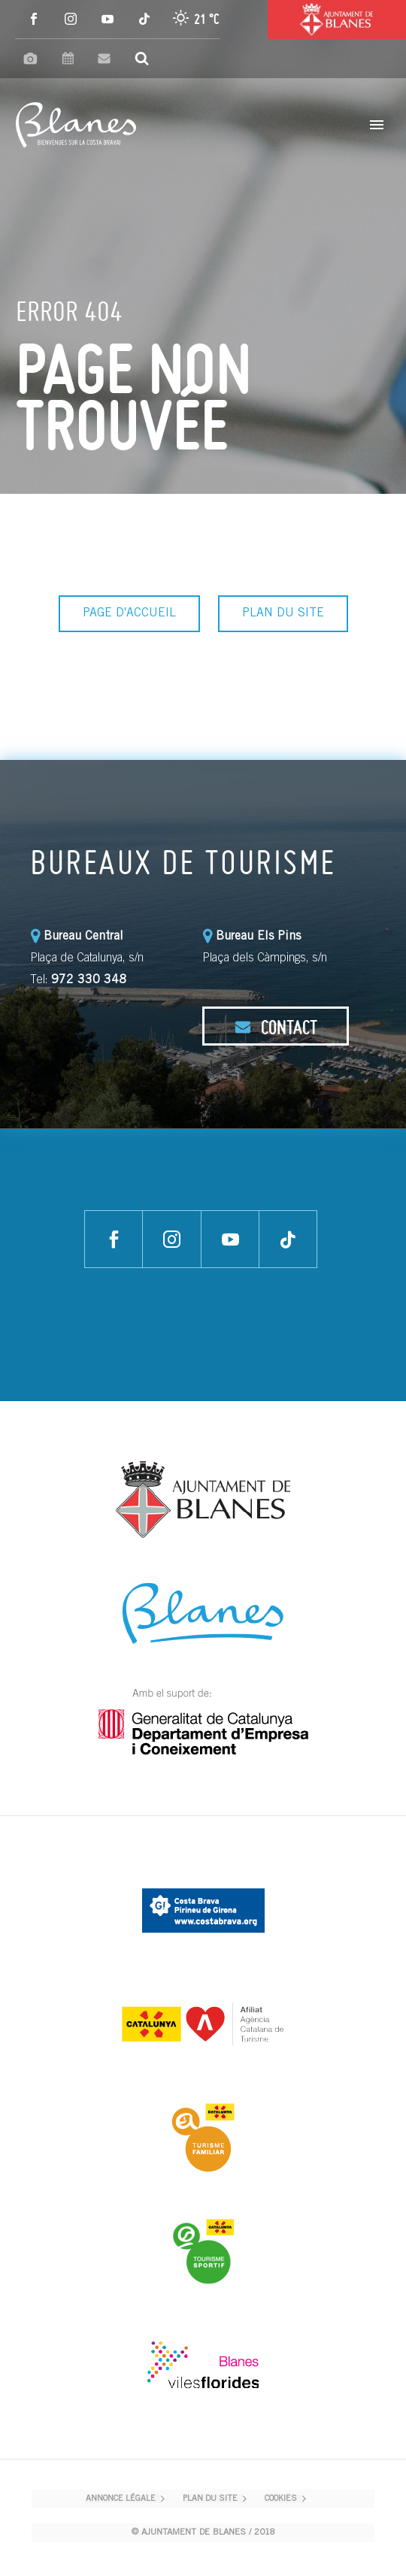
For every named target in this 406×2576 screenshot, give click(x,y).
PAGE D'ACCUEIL (129, 613)
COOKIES (281, 2499)
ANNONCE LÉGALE (121, 2499)
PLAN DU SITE (283, 613)
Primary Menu (376, 124)
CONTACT (276, 1027)
